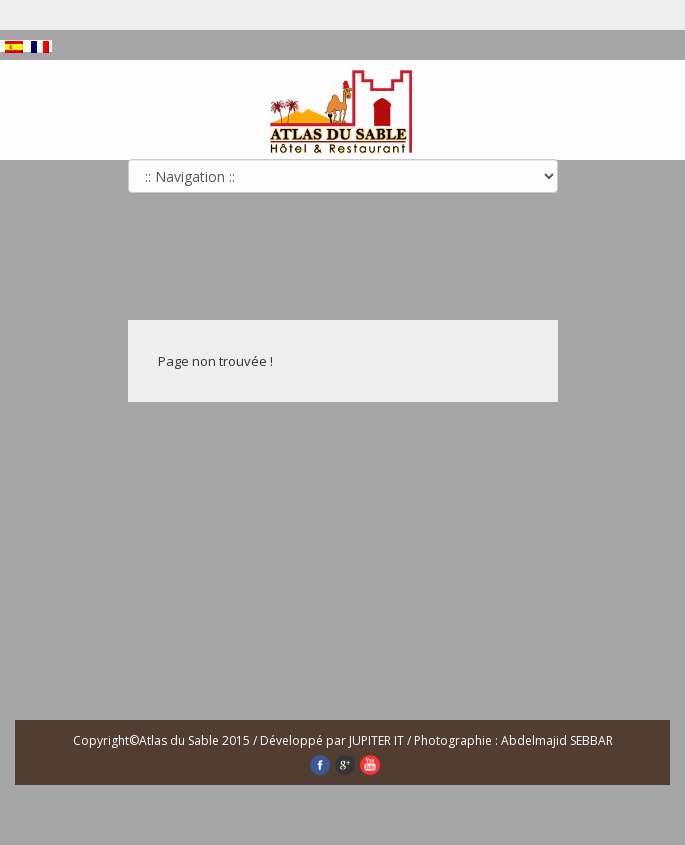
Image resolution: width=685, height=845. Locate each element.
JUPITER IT (378, 740)
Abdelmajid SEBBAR (557, 740)
